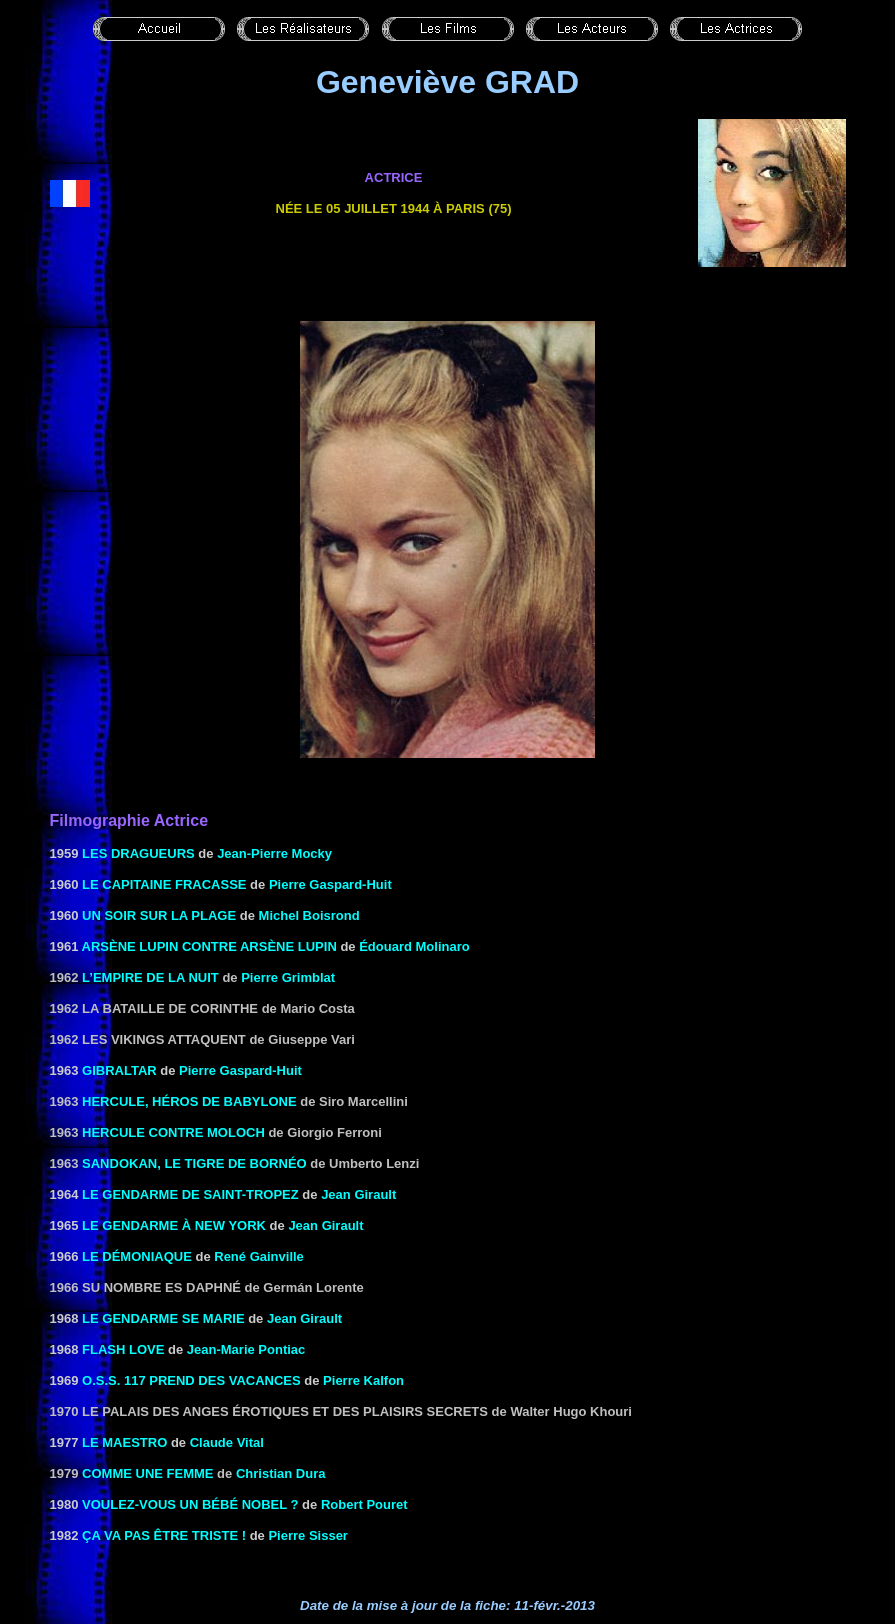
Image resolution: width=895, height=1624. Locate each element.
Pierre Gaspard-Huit (330, 884)
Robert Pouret (364, 1504)
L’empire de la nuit (150, 977)
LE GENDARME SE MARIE (163, 1318)
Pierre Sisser (308, 1535)
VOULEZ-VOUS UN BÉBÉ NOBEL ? (190, 1504)
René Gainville (259, 1256)
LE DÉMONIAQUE (137, 1256)
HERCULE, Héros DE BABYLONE (189, 1101)
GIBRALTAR (119, 1070)
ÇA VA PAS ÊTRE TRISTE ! (164, 1535)
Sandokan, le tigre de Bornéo (194, 1163)
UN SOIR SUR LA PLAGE (159, 915)
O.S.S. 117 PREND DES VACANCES (191, 1380)
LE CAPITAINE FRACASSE (164, 884)
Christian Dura (281, 1473)
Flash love (123, 1349)
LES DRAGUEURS (138, 853)
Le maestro (124, 1442)
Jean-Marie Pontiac (246, 1349)
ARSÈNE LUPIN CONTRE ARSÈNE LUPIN (211, 946)
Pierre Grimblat (288, 977)
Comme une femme (147, 1473)
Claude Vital (227, 1442)
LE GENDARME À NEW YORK (174, 1225)
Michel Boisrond (309, 915)
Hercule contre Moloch (173, 1132)
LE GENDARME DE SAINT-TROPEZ (190, 1194)
